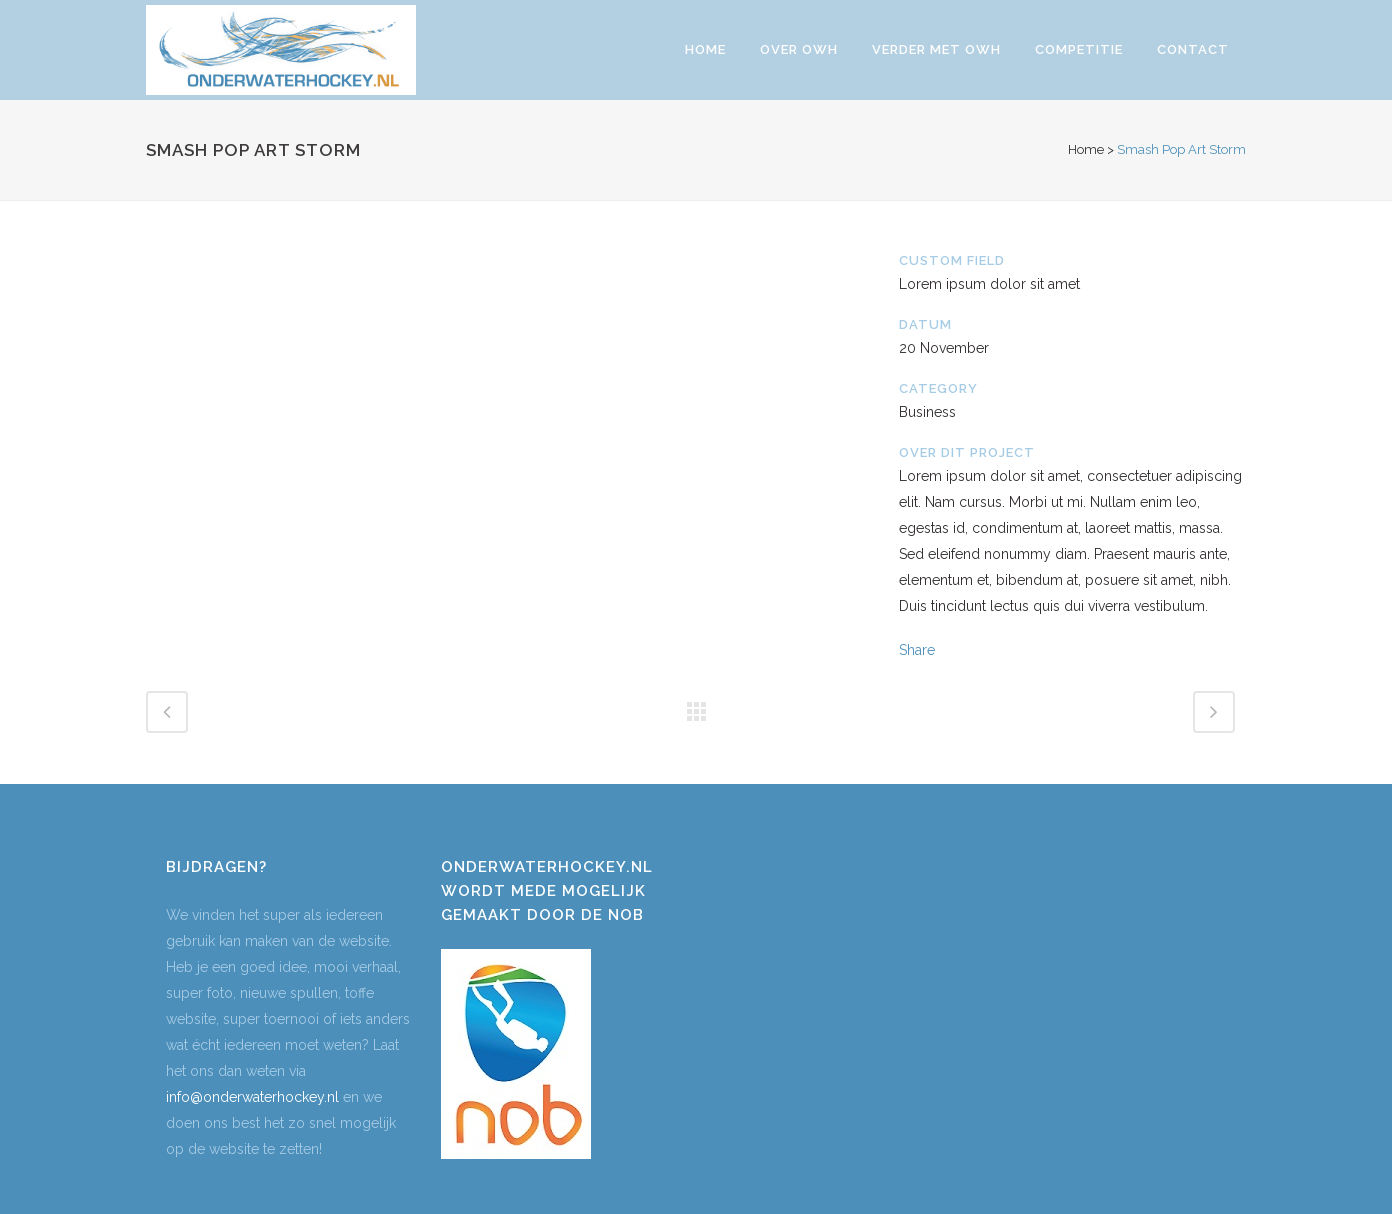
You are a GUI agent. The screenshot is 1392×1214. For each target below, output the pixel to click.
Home (1086, 149)
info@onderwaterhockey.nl (252, 1097)
